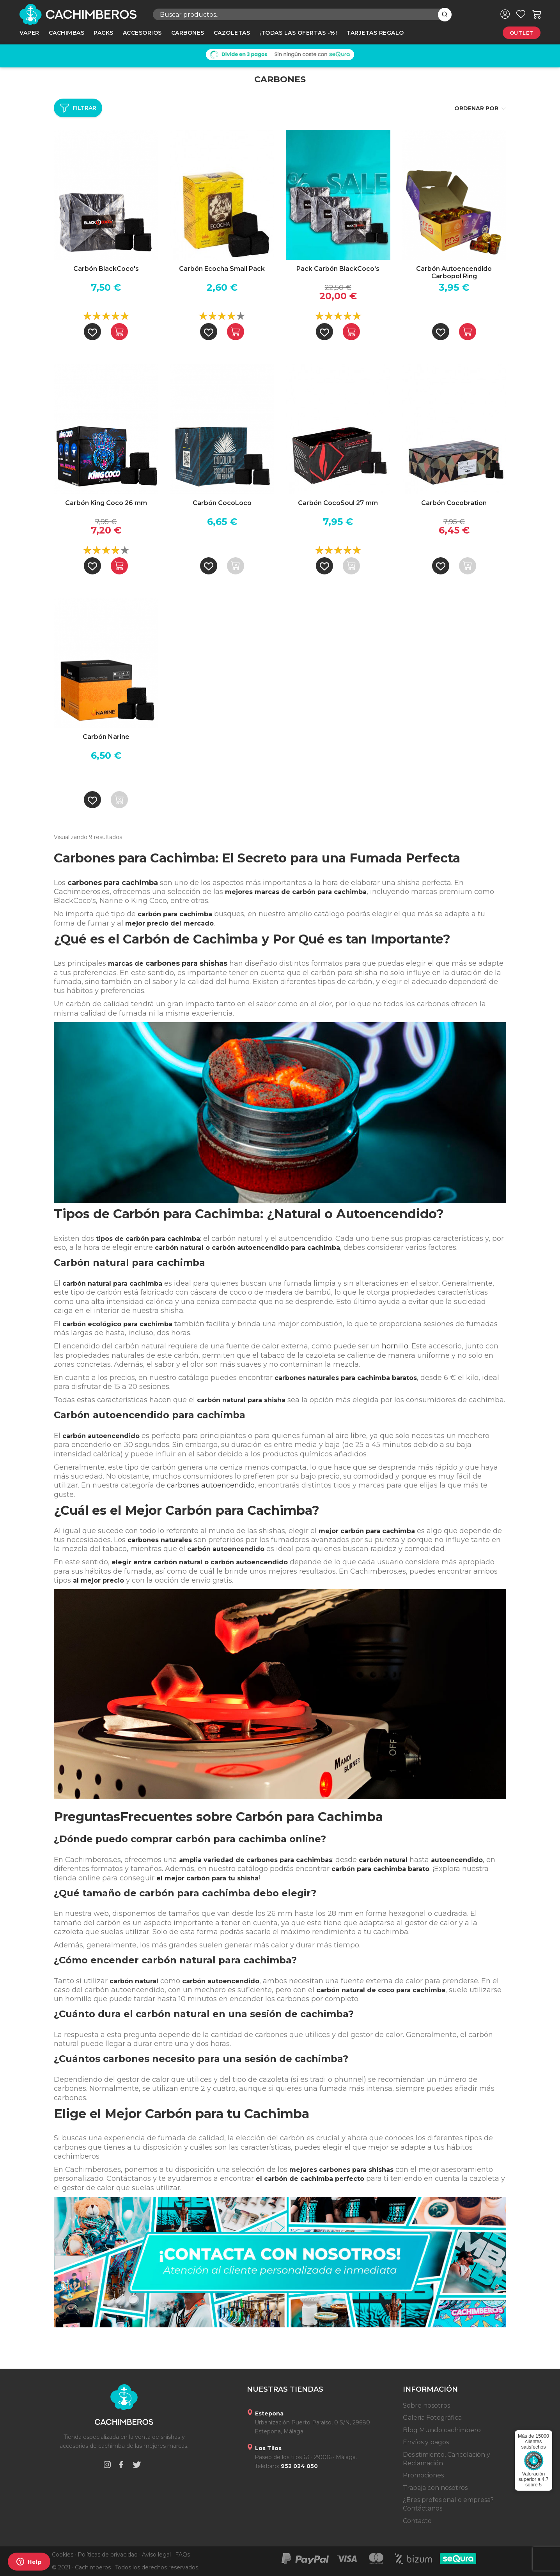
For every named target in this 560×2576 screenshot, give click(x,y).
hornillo (395, 1346)
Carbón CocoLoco (222, 503)
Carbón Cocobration (454, 503)
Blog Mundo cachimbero (442, 2430)
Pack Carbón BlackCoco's (337, 268)
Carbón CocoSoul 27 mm (338, 503)
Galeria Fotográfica (432, 2417)
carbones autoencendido (211, 1485)
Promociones (423, 2475)
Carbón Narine (106, 736)
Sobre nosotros (426, 2405)
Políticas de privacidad (108, 2554)
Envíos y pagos (426, 2442)
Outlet (521, 33)
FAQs (182, 2554)
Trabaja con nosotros (435, 2487)
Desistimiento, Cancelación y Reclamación (446, 2459)
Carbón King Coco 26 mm (106, 503)
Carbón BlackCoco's (106, 268)
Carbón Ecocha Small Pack (222, 268)
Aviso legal (156, 2554)
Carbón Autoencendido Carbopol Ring (454, 272)
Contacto (417, 2521)
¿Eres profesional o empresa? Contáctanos (448, 2504)
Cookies (62, 2554)
